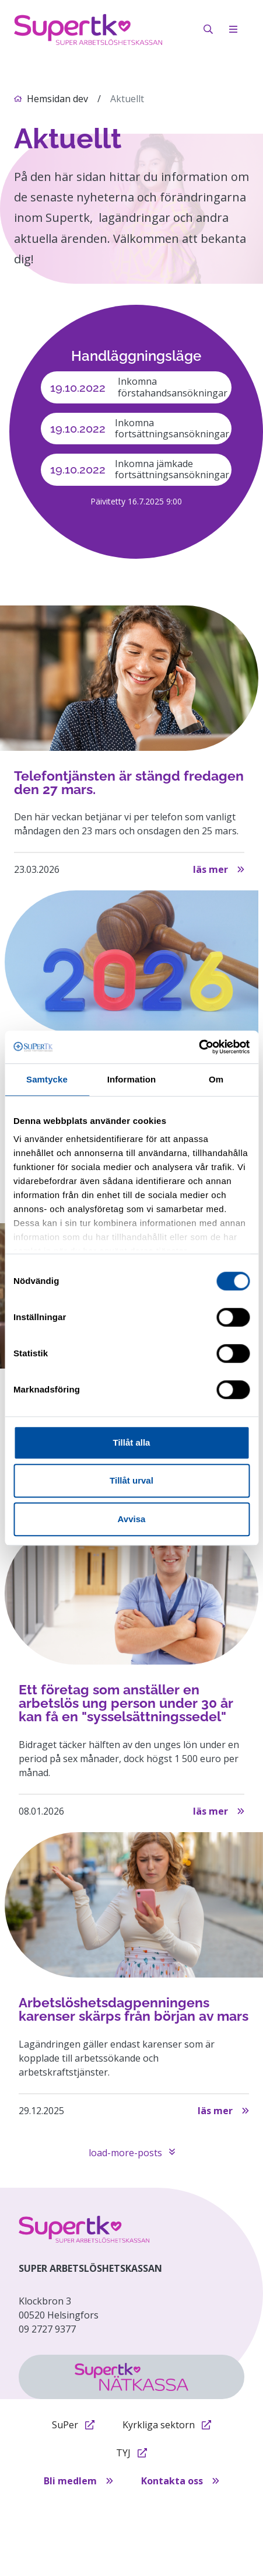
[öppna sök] (208, 29)
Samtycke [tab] (47, 1079)
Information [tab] (131, 1079)
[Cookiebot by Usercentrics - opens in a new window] (199, 1046)
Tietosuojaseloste (103, 2508)
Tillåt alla (131, 1442)
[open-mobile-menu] (233, 29)
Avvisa (132, 1519)
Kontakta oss (180, 2480)
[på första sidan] (88, 28)
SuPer (73, 2424)
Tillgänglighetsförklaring (127, 2527)
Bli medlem (78, 2480)
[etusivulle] (84, 2229)
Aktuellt (127, 98)
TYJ (131, 2452)
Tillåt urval (131, 1480)
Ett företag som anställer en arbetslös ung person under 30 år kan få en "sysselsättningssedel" (126, 1703)
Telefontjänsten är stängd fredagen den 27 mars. (129, 782)
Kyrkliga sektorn (166, 2424)
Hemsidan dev (57, 98)
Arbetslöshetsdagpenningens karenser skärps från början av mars (133, 2009)
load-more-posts (132, 2152)
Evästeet (171, 2508)
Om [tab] (216, 1079)
